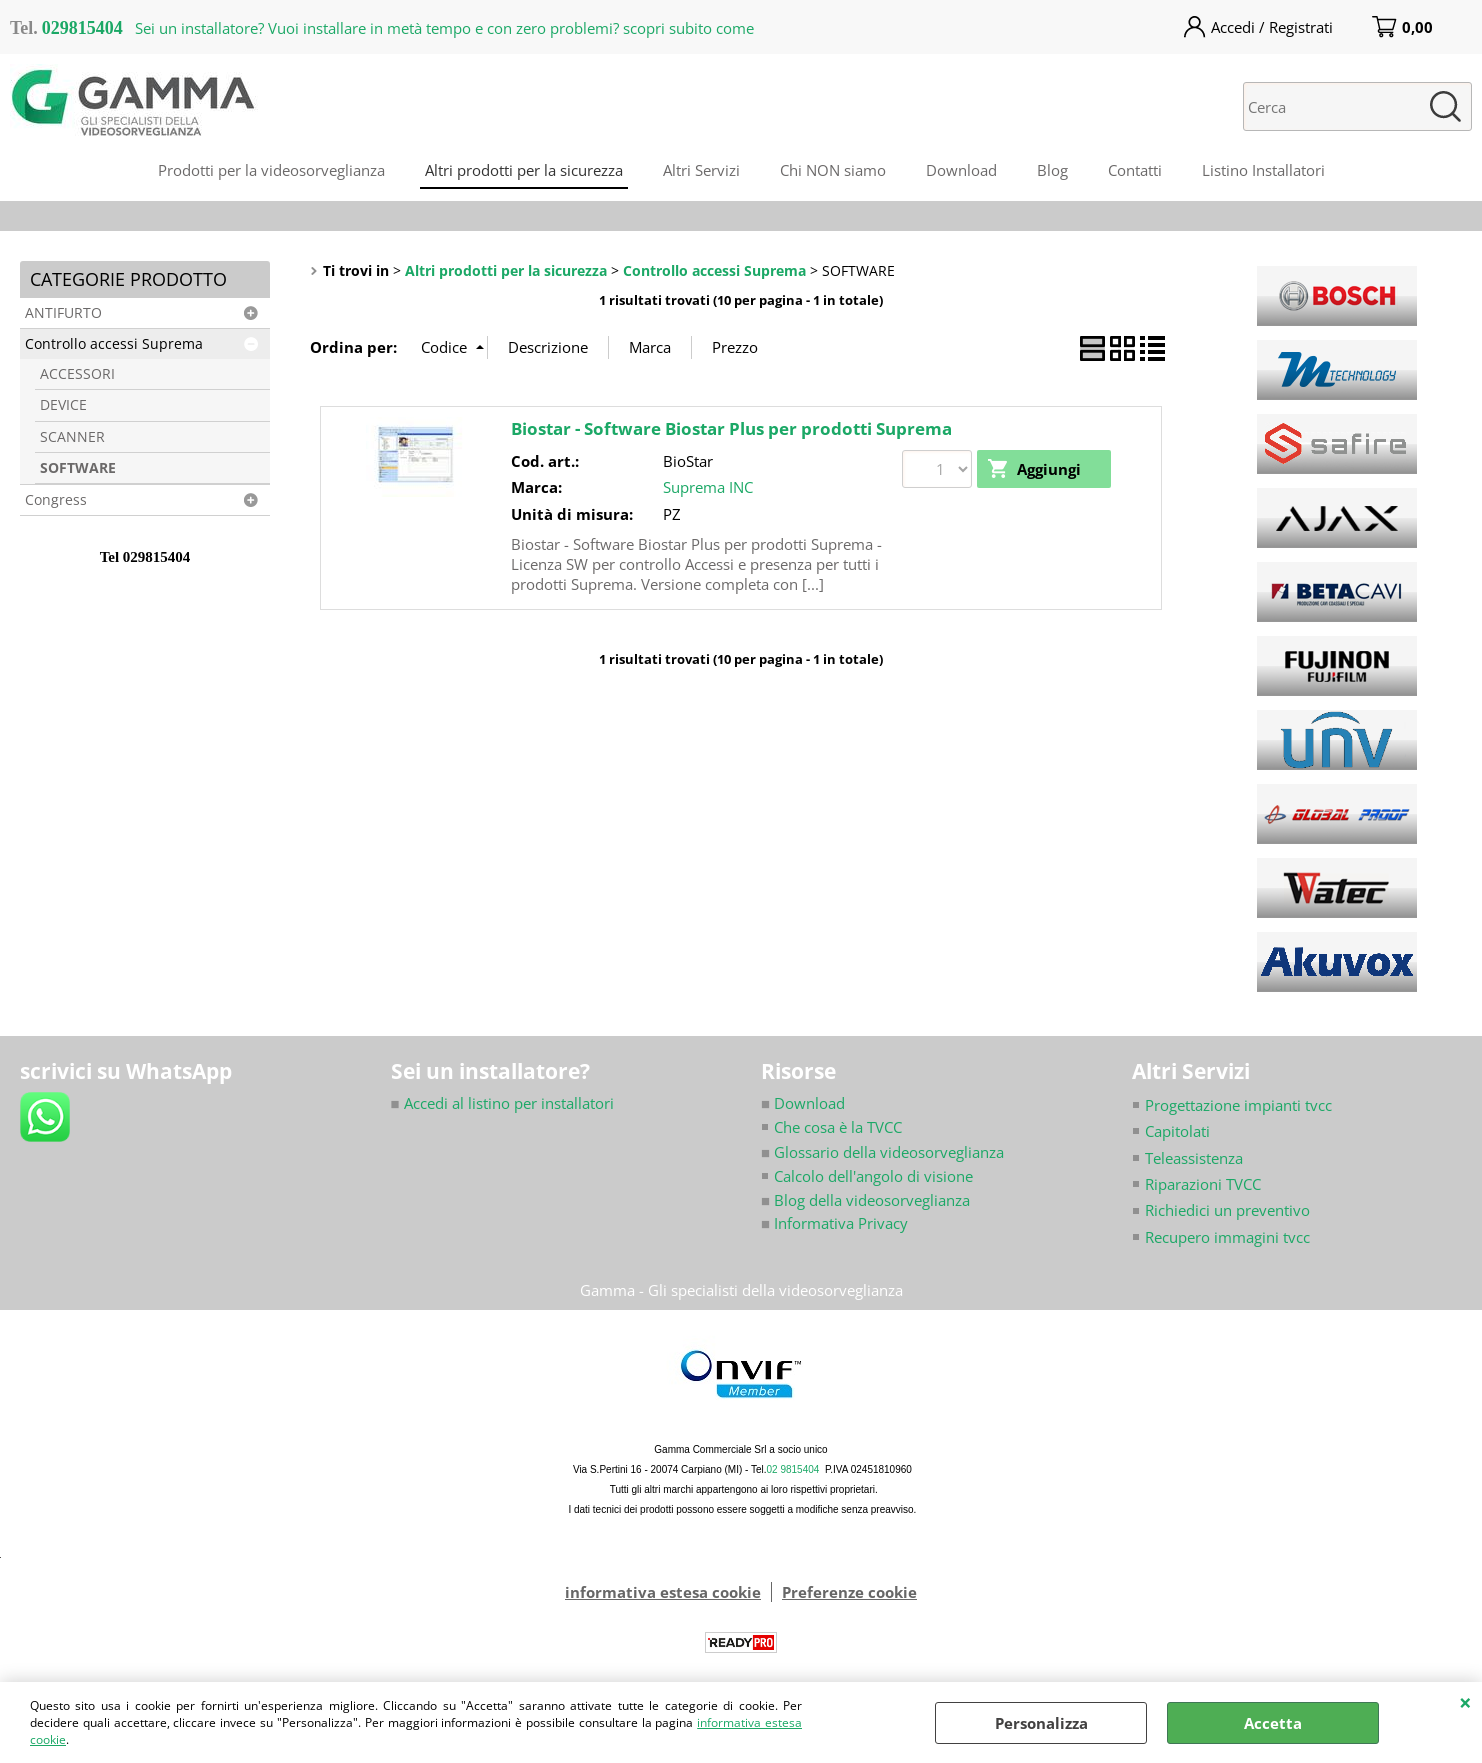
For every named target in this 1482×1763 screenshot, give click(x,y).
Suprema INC (708, 487)
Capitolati (1177, 1131)
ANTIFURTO (63, 313)
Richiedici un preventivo (1227, 1211)
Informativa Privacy (834, 1223)
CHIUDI (1465, 1702)
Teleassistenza (1194, 1158)
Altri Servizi (701, 170)
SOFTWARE (78, 468)
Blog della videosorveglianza (865, 1201)
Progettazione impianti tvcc (1238, 1105)
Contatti (1135, 170)
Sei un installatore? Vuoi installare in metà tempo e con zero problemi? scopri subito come (444, 28)
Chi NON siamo (833, 170)
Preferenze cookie (849, 1593)
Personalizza (1041, 1723)
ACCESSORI (77, 374)
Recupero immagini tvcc (1227, 1237)
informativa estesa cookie (663, 1593)
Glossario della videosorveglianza (882, 1152)
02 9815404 (793, 1470)
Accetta (1273, 1723)
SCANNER (72, 437)
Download (961, 170)
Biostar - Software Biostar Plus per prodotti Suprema (731, 428)
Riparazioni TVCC (1203, 1184)
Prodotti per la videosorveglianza (271, 170)
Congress (56, 500)
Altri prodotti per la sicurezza (524, 170)
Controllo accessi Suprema (114, 344)
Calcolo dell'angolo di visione (873, 1176)
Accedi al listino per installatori (502, 1103)
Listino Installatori (1263, 170)
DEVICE (63, 405)
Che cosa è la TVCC (838, 1127)
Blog (1052, 170)
